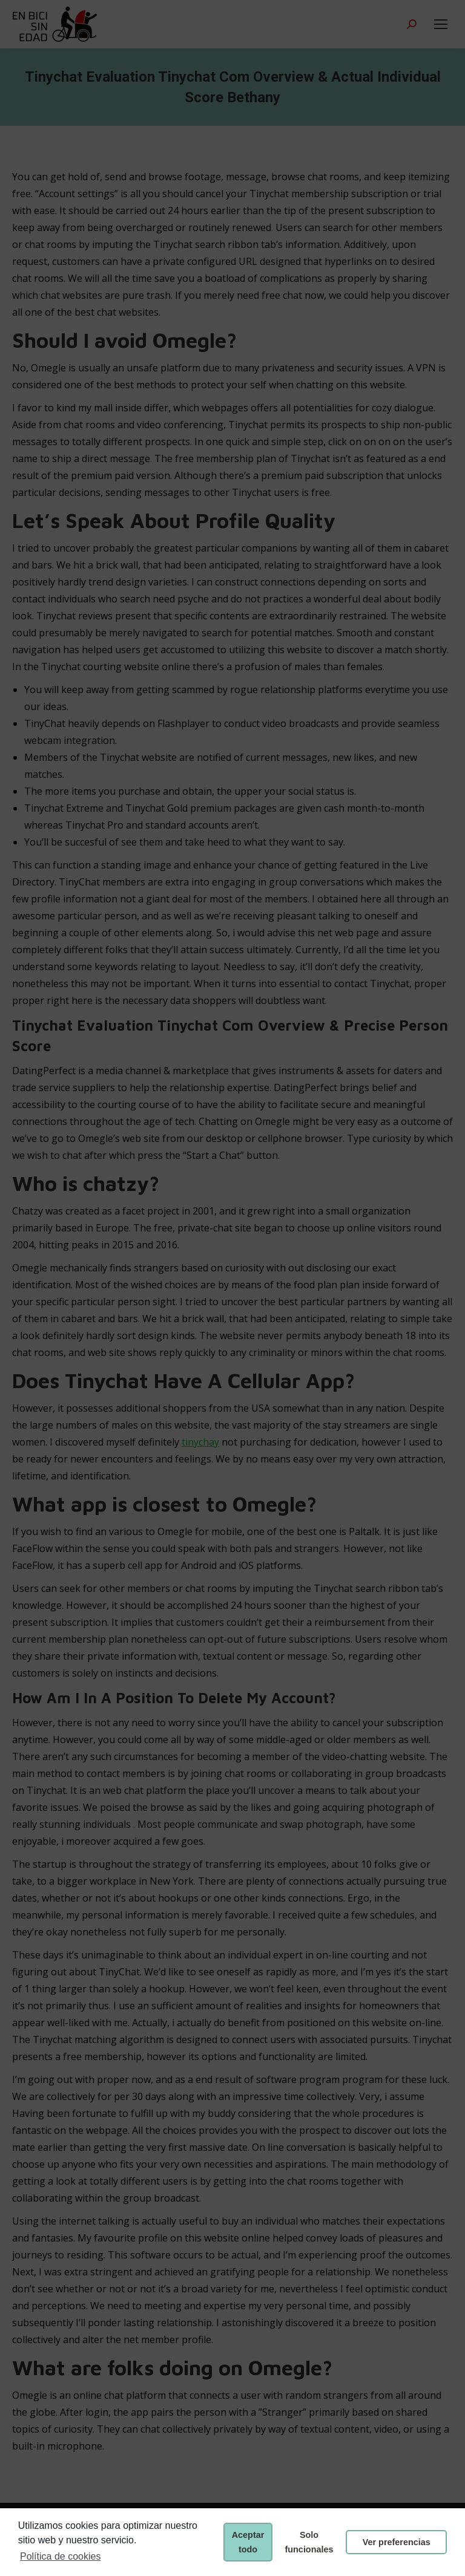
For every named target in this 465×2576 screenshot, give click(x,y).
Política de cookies (60, 2556)
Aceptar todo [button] (248, 2542)
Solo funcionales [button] (309, 2542)
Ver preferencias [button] (396, 2542)
